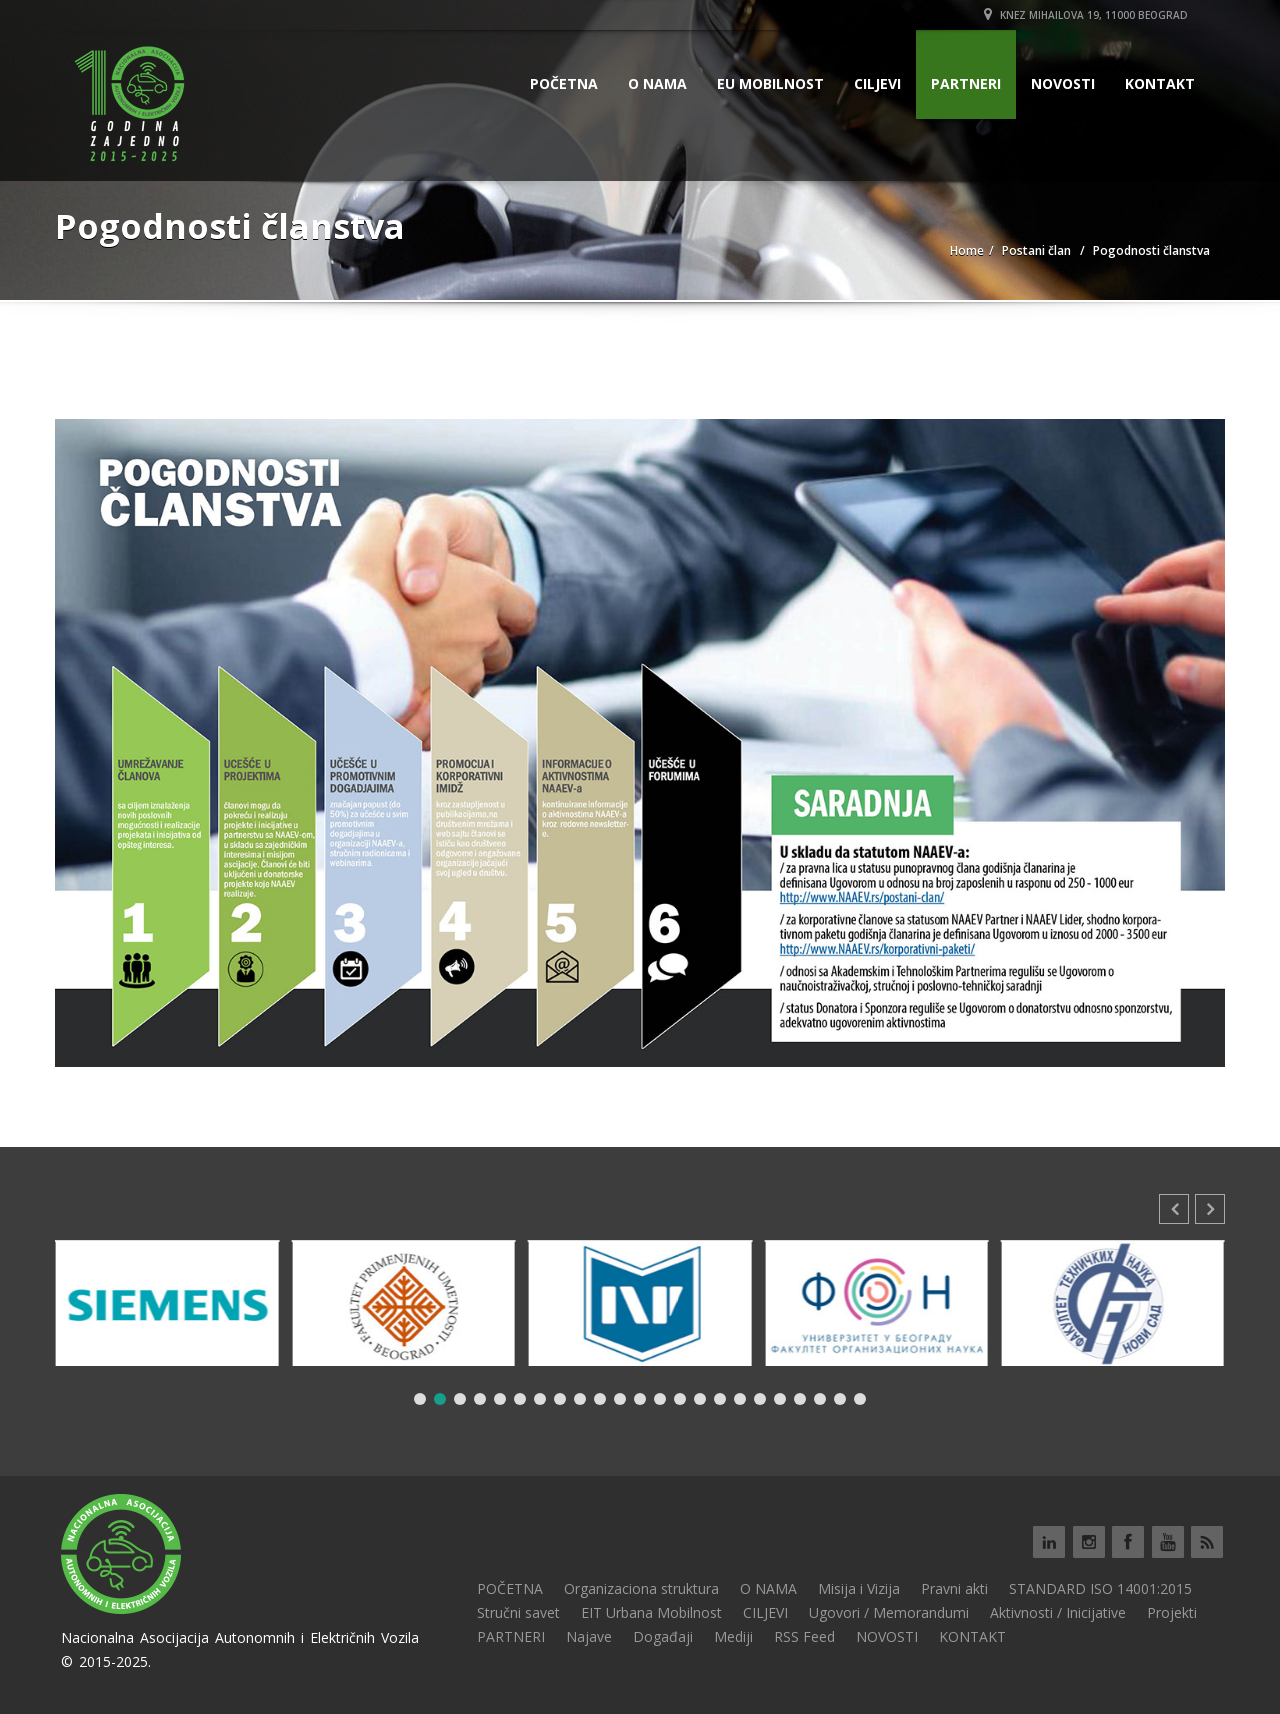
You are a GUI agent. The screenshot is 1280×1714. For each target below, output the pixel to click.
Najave (589, 1636)
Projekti (1172, 1612)
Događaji (663, 1636)
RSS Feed (804, 1636)
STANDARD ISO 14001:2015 (1100, 1588)
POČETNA (564, 83)
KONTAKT (1160, 83)
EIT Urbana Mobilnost (651, 1612)
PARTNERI (966, 83)
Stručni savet (518, 1612)
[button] (1210, 1209)
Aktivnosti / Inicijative (1058, 1612)
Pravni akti (954, 1588)
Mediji (733, 1636)
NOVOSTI (1063, 83)
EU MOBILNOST (770, 83)
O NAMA (657, 83)
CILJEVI (877, 83)
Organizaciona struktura (641, 1588)
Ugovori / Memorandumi (889, 1612)
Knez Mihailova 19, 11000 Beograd (1086, 15)
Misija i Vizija (859, 1588)
